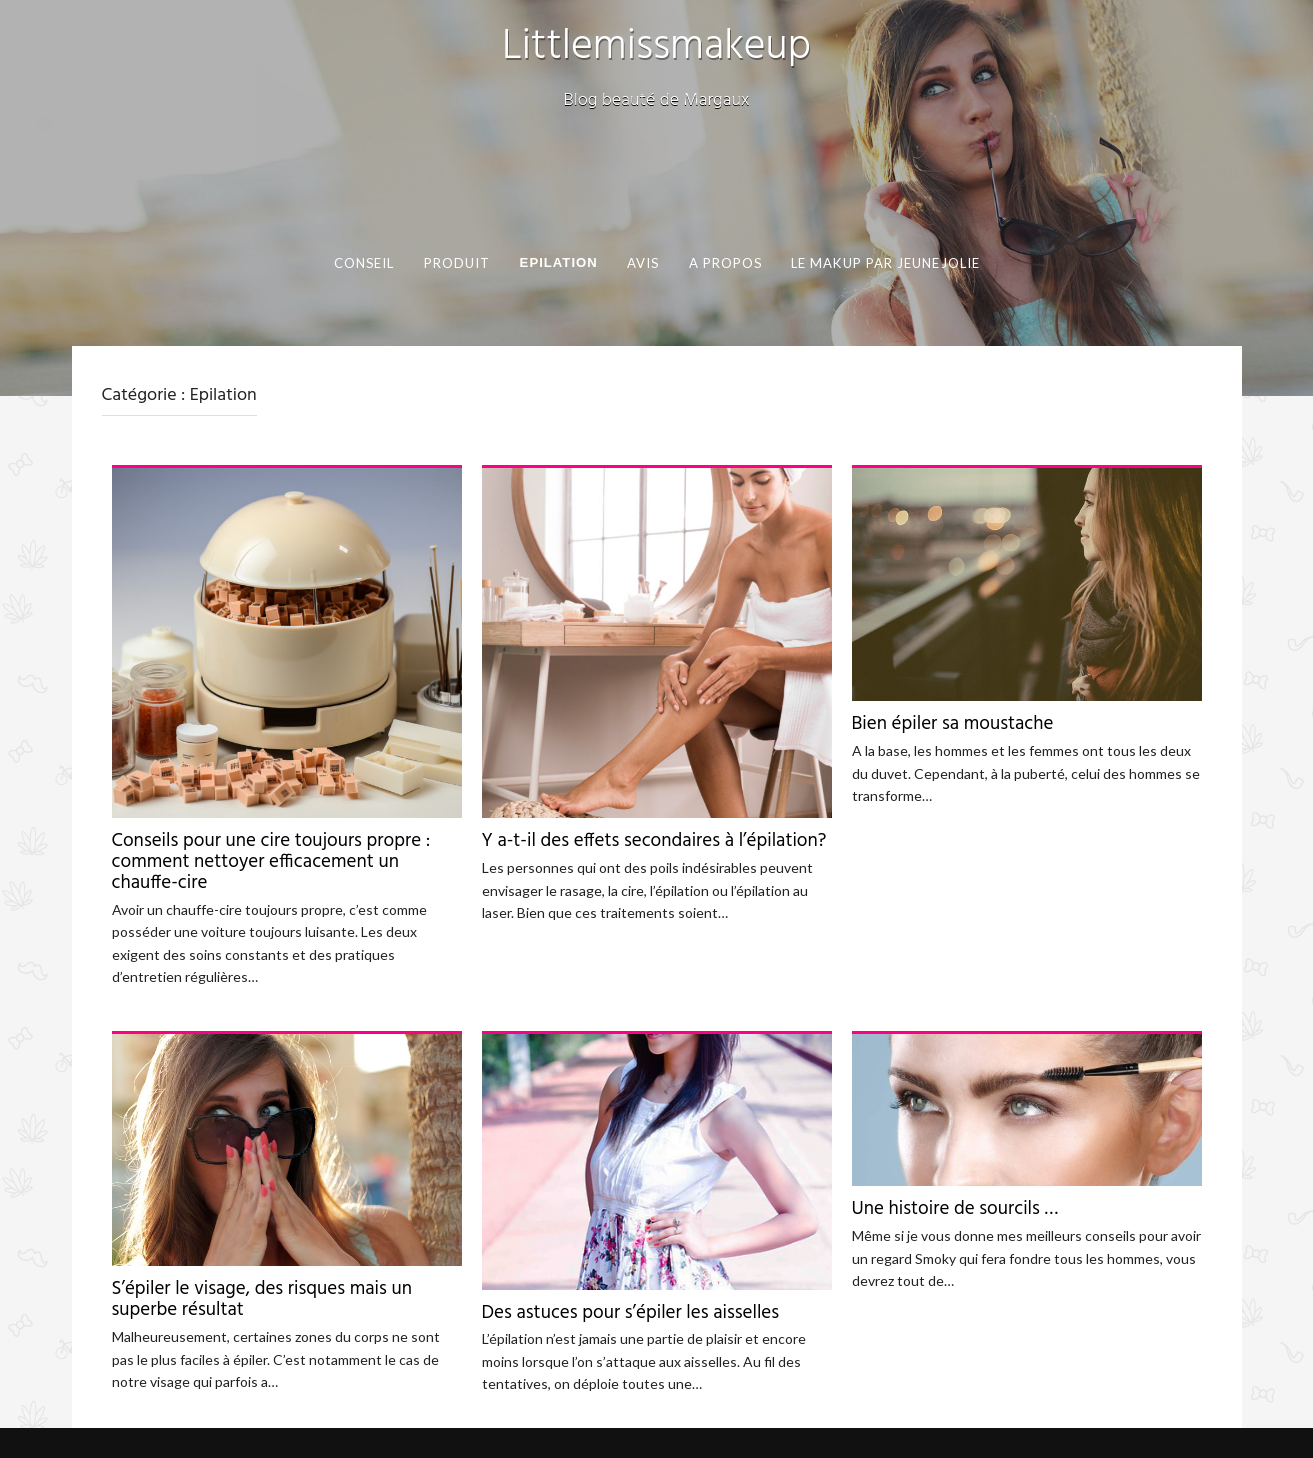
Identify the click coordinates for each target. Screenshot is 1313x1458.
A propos (726, 263)
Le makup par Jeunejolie (885, 263)
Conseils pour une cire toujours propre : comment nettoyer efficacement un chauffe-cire (271, 862)
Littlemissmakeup (656, 47)
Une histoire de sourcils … (955, 1209)
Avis (643, 263)
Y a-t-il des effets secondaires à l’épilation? (654, 841)
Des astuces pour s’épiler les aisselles (631, 1313)
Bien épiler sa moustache (953, 724)
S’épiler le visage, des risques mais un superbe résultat (262, 1299)
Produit (456, 263)
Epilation (558, 262)
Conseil (364, 263)
